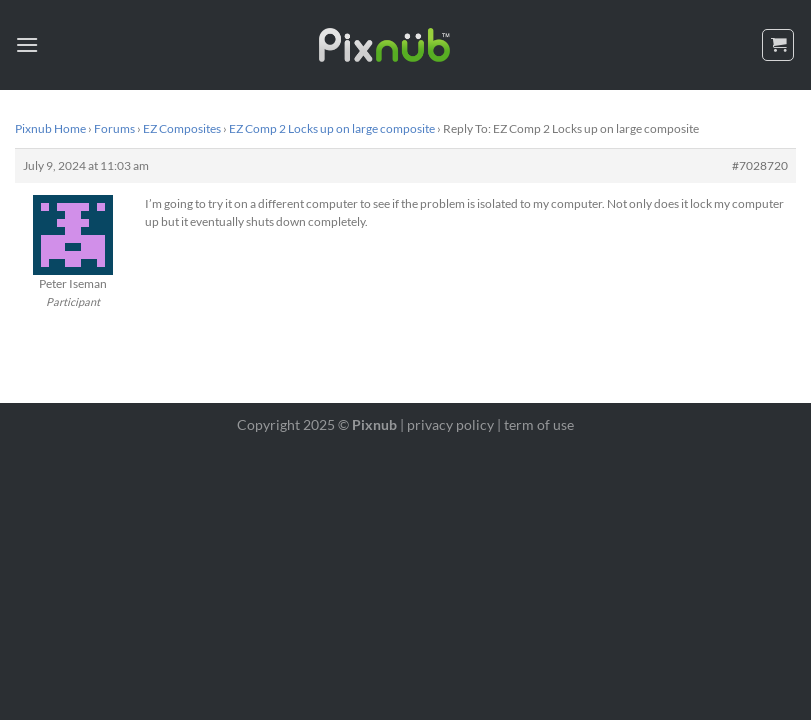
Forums (114, 128)
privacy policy (450, 424)
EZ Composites (182, 128)
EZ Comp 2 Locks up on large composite (332, 128)
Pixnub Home (50, 128)
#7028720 (760, 165)
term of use (539, 424)
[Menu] (27, 44)
